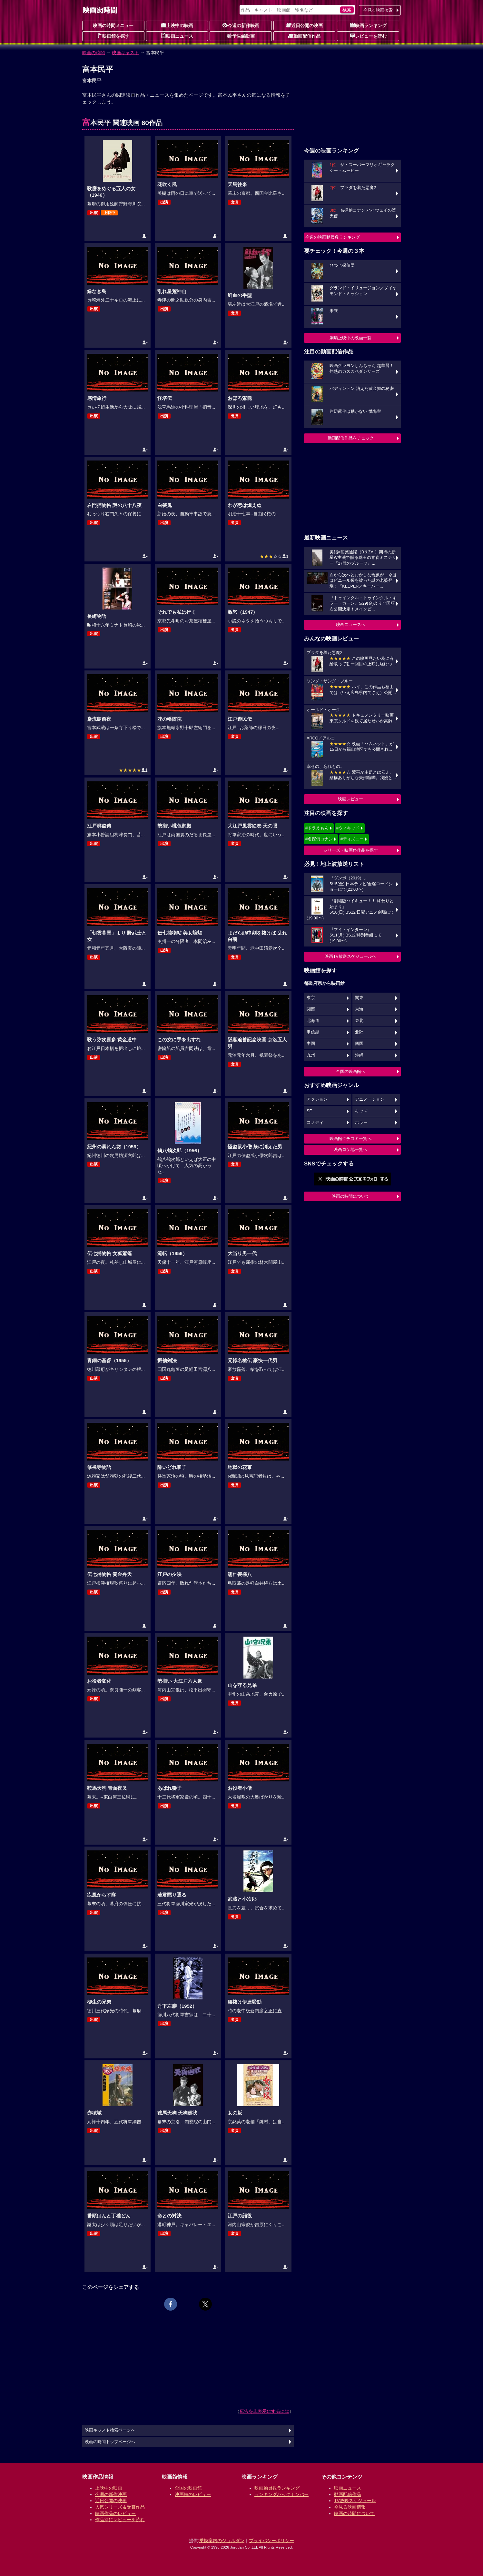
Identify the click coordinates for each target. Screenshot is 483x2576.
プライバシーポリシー (271, 2540)
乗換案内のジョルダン (221, 2540)
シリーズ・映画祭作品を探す (350, 850)
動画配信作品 (304, 36)
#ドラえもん (317, 828)
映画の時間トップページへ (110, 2442)
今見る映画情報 (350, 2507)
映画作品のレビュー (115, 2513)
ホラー (361, 1122)
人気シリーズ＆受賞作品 (120, 2507)
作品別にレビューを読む (120, 2519)
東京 (311, 998)
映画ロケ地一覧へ (350, 1149)
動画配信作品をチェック (351, 438)
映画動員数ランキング (277, 2488)
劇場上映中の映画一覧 (350, 337)
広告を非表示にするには (264, 2411)
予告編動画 (241, 36)
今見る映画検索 (378, 10)
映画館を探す (113, 36)
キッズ (361, 1111)
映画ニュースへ (350, 624)
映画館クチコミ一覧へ (350, 1138)
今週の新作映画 (240, 25)
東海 (359, 1009)
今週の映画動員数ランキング (332, 237)
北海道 (313, 1020)
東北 (359, 1020)
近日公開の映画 (304, 25)
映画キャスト (125, 52)
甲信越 (313, 1032)
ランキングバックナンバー (281, 2494)
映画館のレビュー (193, 2494)
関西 (311, 1009)
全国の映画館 (188, 2488)
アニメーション (369, 1099)
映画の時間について (351, 1196)
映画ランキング (368, 25)
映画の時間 (93, 52)
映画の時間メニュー (113, 25)
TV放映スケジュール (355, 2500)
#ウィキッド (348, 828)
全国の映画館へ (350, 1071)
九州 (311, 1055)
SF (309, 1111)
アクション (317, 1099)
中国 (311, 1043)
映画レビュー (350, 799)
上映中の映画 (177, 25)
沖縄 (359, 1055)
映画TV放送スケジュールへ (350, 956)
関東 (359, 998)
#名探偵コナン (319, 839)
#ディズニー (352, 839)
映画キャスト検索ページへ (110, 2430)
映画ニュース (177, 36)
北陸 (359, 1032)
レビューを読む (368, 36)
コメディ (315, 1122)
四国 (359, 1043)
